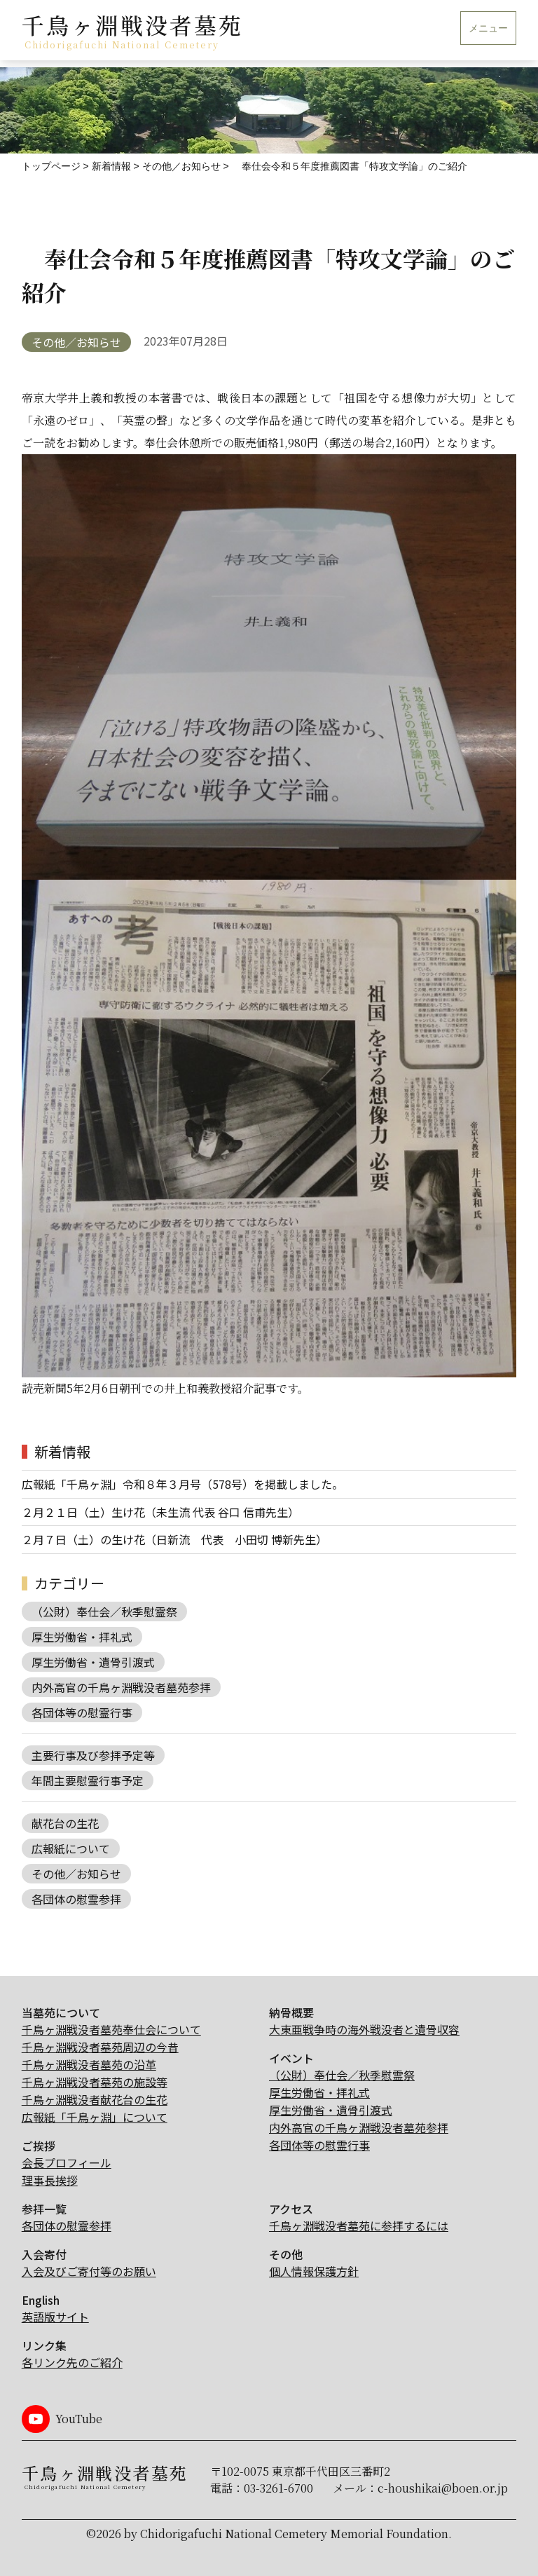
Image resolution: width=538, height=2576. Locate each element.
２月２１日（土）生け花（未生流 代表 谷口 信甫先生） (160, 1512)
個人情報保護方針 (314, 2271)
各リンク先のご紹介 (72, 2362)
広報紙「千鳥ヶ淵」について (94, 2116)
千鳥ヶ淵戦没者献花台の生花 (94, 2099)
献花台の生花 (65, 1823)
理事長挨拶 (50, 2180)
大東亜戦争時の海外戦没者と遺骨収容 (364, 2029)
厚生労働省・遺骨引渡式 (93, 1662)
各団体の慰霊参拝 (76, 1898)
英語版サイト (55, 2316)
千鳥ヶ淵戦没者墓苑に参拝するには (358, 2225)
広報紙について (71, 1848)
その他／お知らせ (76, 342)
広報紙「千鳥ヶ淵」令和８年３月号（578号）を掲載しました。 (182, 1484)
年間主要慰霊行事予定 (88, 1780)
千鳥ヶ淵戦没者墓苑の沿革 (89, 2064)
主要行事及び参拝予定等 (93, 1755)
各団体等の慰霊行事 (82, 1712)
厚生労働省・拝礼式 (82, 1636)
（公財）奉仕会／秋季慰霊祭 (104, 1611)
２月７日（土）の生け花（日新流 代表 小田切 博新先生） (174, 1539)
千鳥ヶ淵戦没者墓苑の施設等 (94, 2081)
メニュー (488, 28)
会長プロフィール (66, 2162)
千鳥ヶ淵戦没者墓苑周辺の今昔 (100, 2046)
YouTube (78, 2419)
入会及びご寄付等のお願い (89, 2271)
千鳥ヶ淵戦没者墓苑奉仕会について (111, 2029)
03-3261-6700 (278, 2488)
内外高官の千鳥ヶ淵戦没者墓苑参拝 (121, 1687)
